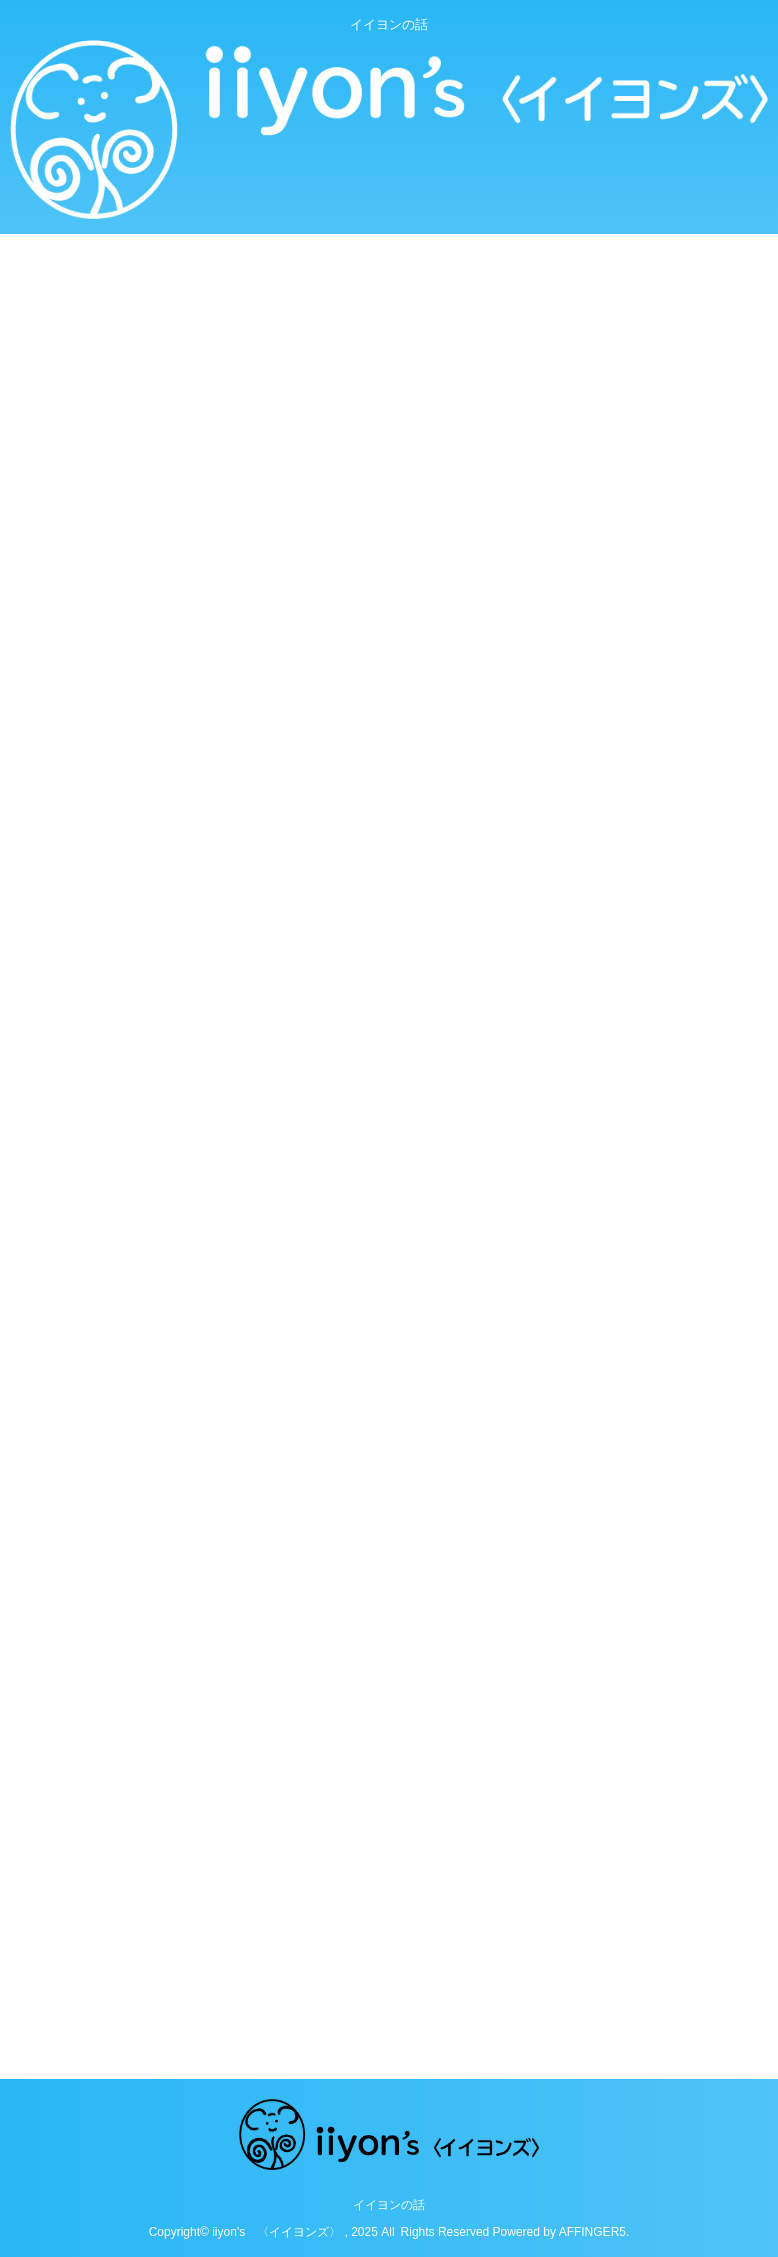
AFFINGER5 (592, 2232)
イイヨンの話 (389, 2205)
